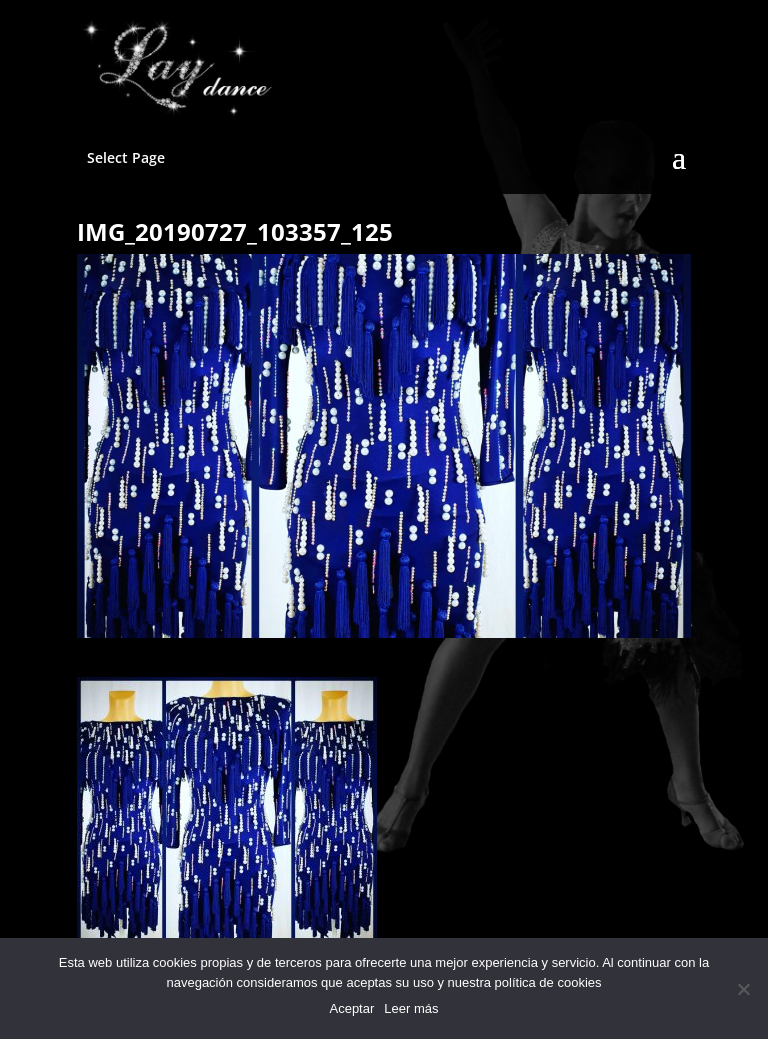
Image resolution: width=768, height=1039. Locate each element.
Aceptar (351, 1008)
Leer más (411, 1008)
